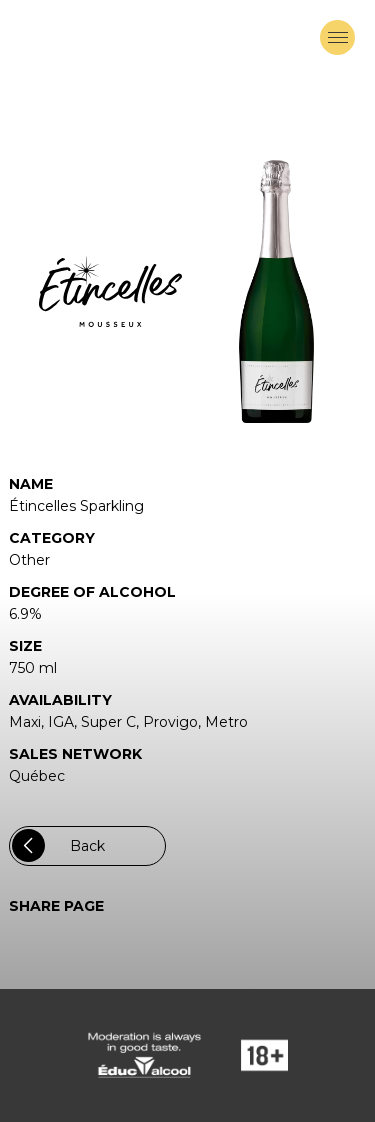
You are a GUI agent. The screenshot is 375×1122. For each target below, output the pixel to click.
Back (58, 845)
